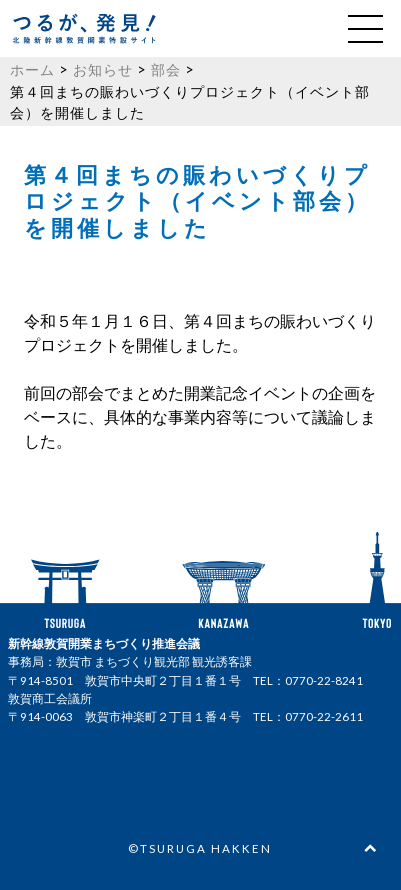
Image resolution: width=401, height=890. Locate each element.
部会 (166, 69)
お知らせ (103, 69)
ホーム (32, 69)
